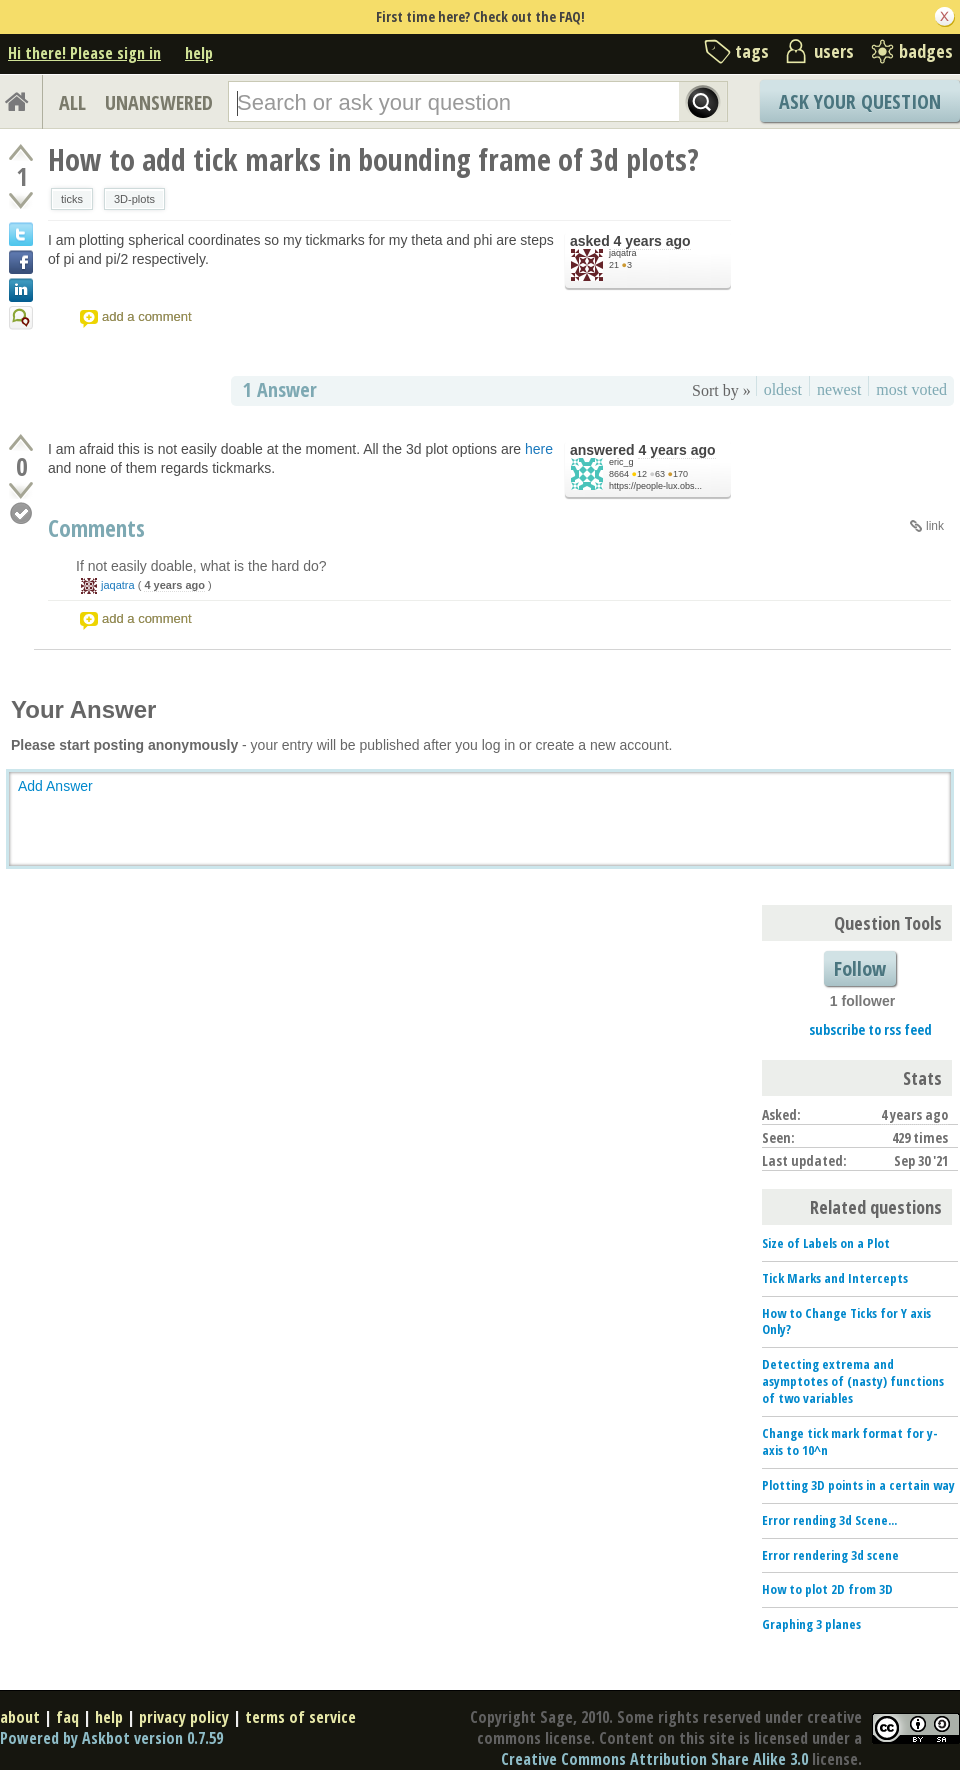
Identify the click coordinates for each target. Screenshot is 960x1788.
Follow (860, 968)
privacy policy (184, 1717)
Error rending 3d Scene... (829, 1520)
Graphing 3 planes (811, 1624)
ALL (72, 102)
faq (67, 1717)
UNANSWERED (159, 102)
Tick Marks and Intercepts (835, 1278)
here (539, 449)
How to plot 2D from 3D (827, 1589)
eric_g (621, 462)
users (834, 51)
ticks (72, 199)
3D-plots (134, 199)
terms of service (300, 1717)
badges (926, 51)
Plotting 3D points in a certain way (858, 1485)
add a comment (147, 316)
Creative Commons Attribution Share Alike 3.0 (654, 1759)
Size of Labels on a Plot (826, 1243)
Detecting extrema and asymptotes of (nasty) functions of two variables (853, 1381)
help (199, 53)
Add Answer (55, 786)
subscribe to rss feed (870, 1029)
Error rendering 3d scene (830, 1555)
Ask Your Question (860, 101)
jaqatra (623, 253)
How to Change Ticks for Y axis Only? (846, 1321)
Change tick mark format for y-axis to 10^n (850, 1441)
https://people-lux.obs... (655, 486)
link (935, 526)
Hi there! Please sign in (84, 53)
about (20, 1717)
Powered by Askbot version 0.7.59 (111, 1738)
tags (752, 51)
